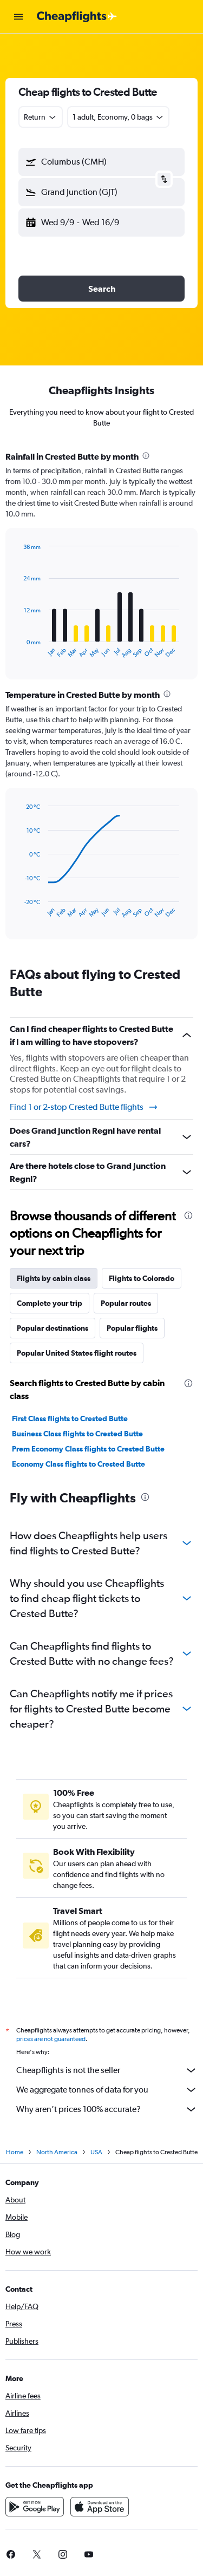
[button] (18, 17)
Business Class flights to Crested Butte (77, 1433)
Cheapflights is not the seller (107, 2070)
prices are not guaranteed (51, 2039)
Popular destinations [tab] (52, 1328)
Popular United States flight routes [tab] (76, 1353)
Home (14, 2152)
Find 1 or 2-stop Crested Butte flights (84, 1107)
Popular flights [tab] (132, 1328)
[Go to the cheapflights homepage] (77, 16)
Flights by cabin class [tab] (53, 1278)
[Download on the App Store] (99, 2506)
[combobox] (40, 117)
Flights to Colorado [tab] (141, 1278)
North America (56, 2152)
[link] (37, 2554)
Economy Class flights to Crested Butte (78, 1464)
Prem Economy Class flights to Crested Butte (88, 1448)
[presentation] (146, 456)
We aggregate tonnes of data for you (107, 2089)
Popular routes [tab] (126, 1303)
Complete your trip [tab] (49, 1303)
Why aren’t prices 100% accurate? (107, 2109)
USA (96, 2152)
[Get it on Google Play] (34, 2506)
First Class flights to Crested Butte (70, 1418)
